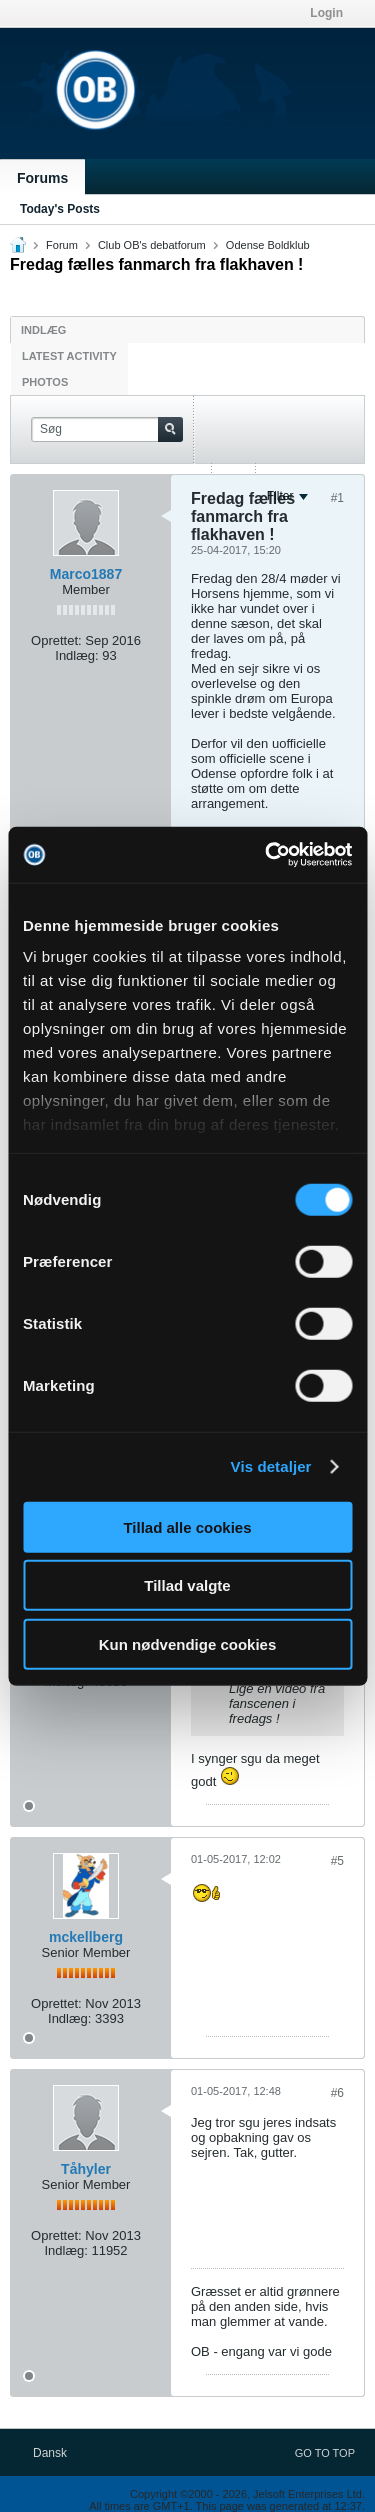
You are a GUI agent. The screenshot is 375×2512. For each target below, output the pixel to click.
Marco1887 (86, 574)
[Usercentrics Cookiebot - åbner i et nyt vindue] (267, 855)
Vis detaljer (271, 1466)
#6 (337, 2093)
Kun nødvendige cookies (188, 1643)
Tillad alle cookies (187, 1526)
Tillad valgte (187, 1585)
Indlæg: (76, 655)
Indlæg (43, 330)
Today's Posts (60, 209)
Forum (62, 245)
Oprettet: (56, 640)
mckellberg (86, 1937)
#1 (337, 498)
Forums (42, 178)
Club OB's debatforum (152, 245)
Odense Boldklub (268, 245)
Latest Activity (69, 356)
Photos (45, 382)
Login (326, 13)
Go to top (325, 2453)
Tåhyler (86, 2169)
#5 (337, 1861)
